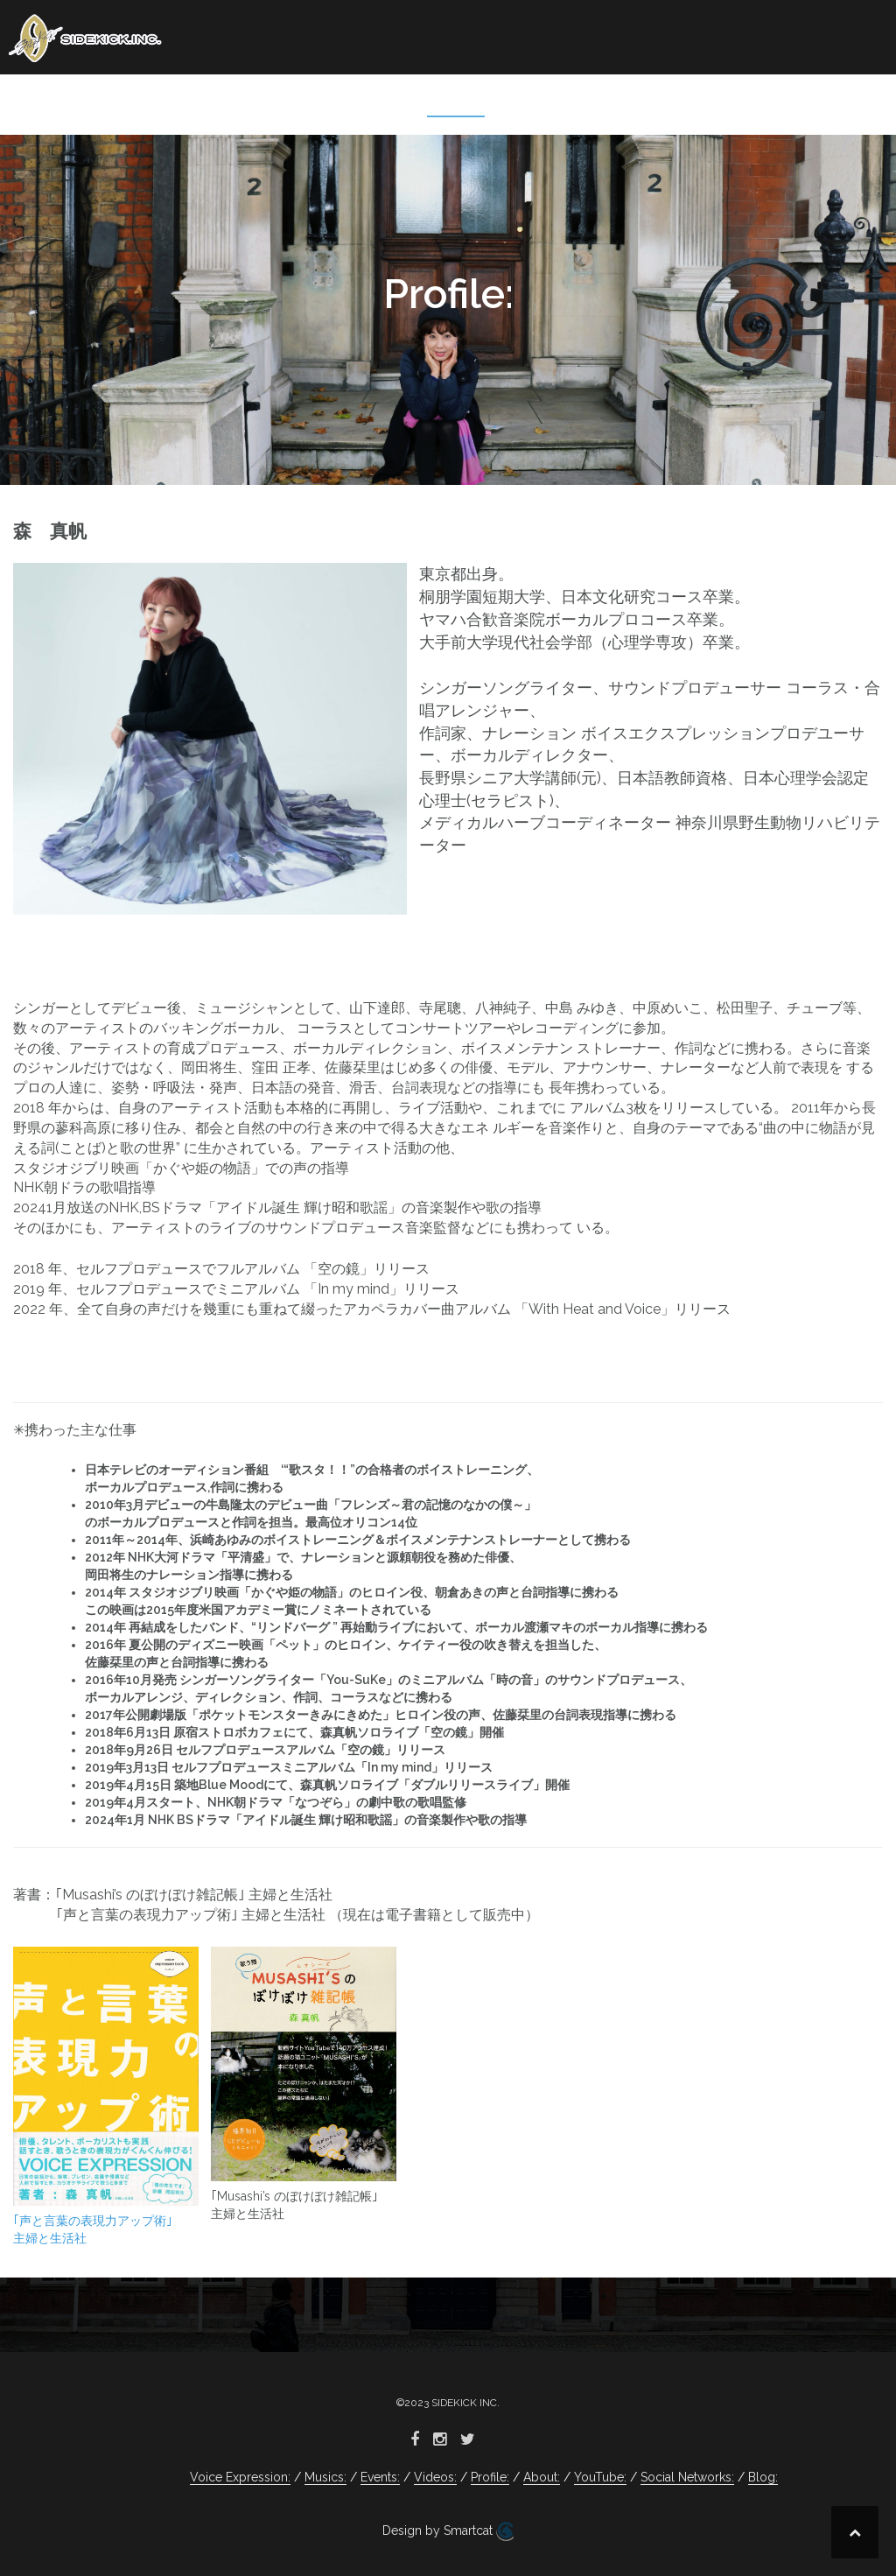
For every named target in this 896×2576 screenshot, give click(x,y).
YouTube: (614, 101)
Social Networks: (737, 101)
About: (532, 101)
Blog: (844, 101)
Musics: (220, 101)
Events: (298, 101)
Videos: (376, 101)
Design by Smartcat (448, 2531)
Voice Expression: (103, 101)
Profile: (456, 101)
